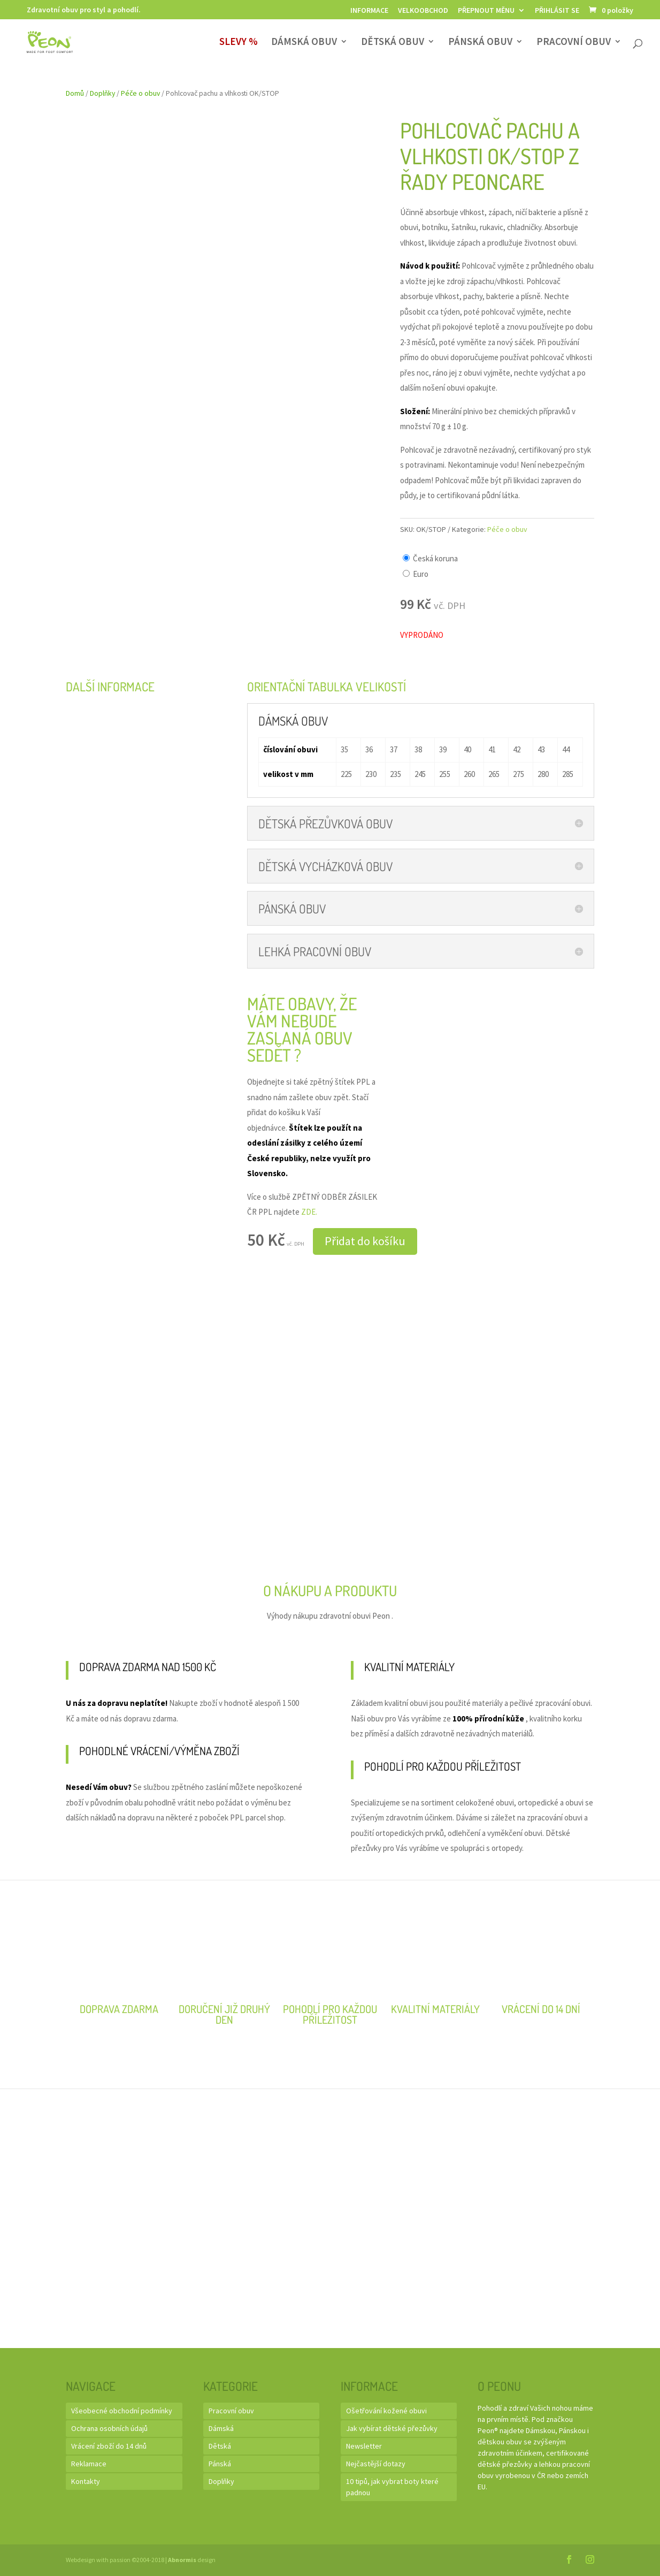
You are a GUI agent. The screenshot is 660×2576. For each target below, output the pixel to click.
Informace (369, 10)
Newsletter (364, 2446)
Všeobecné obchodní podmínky (121, 2410)
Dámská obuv (304, 42)
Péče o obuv (140, 93)
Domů (75, 93)
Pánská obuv (480, 42)
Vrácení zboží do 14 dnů (109, 2446)
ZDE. (309, 1212)
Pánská (220, 2463)
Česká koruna (435, 558)
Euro (420, 574)
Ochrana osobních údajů (109, 2428)
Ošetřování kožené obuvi (386, 2410)
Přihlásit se (557, 10)
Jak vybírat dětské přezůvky (392, 2428)
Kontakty (85, 2481)
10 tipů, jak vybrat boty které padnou (392, 2486)
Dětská (220, 2446)
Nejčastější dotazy (375, 2463)
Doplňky (102, 93)
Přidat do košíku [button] (365, 1240)
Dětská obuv (392, 42)
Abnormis (182, 2560)
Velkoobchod (423, 10)
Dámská (221, 2428)
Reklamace (88, 2463)
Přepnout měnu (486, 10)
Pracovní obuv (573, 42)
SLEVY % (238, 42)
